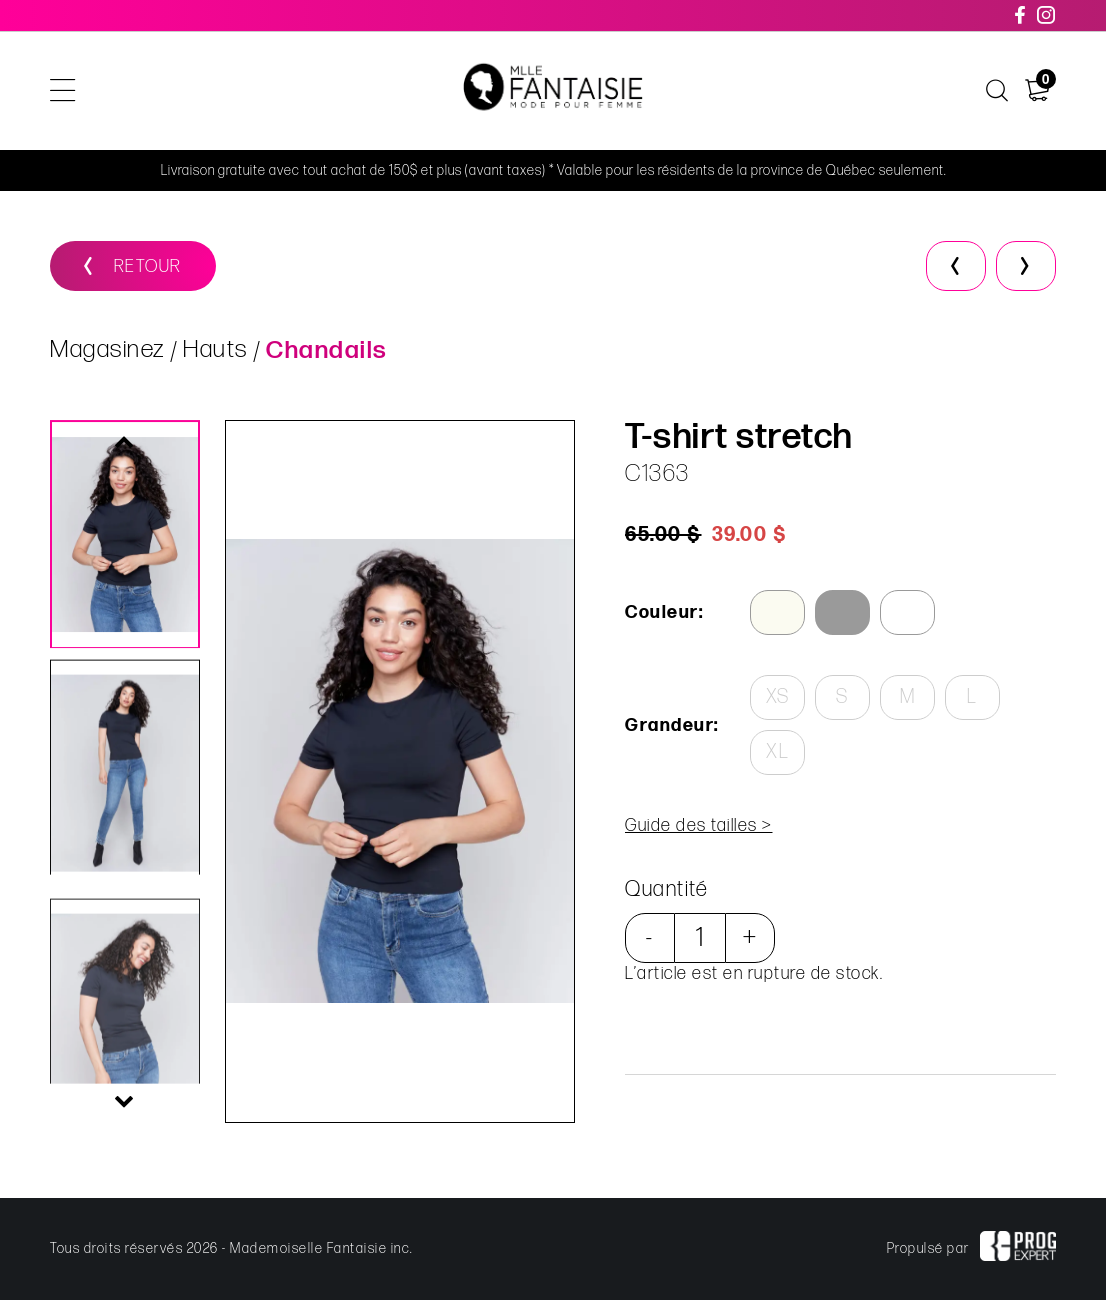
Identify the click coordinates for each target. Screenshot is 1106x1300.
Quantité (666, 889)
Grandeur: (672, 725)
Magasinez (107, 349)
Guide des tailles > (699, 825)
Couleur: (664, 612)
